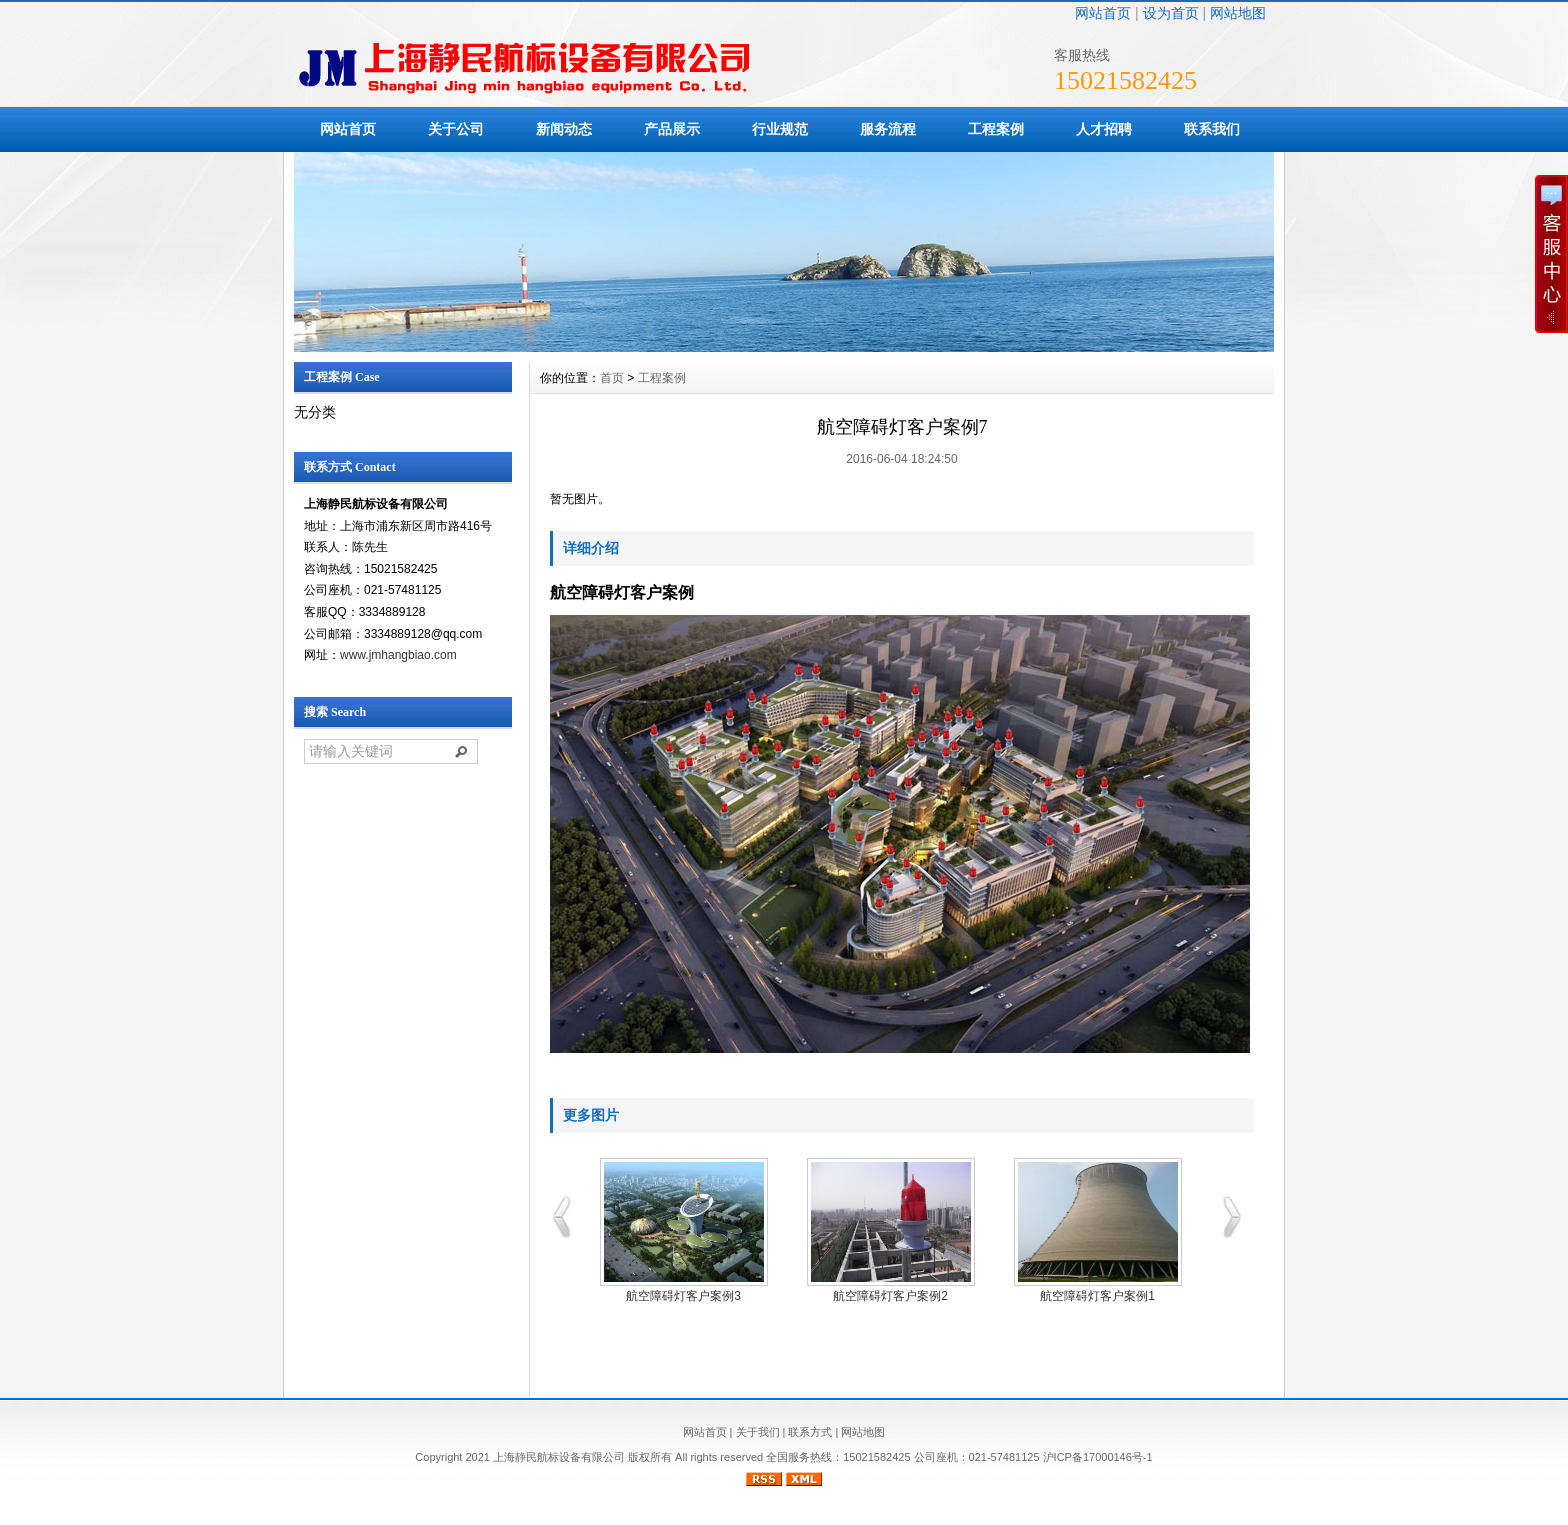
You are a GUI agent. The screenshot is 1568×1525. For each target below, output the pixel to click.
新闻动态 (564, 129)
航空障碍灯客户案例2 (890, 1296)
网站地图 (1238, 13)
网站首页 (1103, 13)
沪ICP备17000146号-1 (1098, 1457)
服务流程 (888, 129)
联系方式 (810, 1432)
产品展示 (672, 129)
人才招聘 (1104, 129)
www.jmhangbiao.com (398, 655)
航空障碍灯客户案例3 (683, 1296)
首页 (612, 378)
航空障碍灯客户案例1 (1097, 1296)
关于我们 (758, 1432)
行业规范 (780, 129)
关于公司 (456, 129)
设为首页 (1171, 13)
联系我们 (1212, 129)
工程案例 (996, 129)
